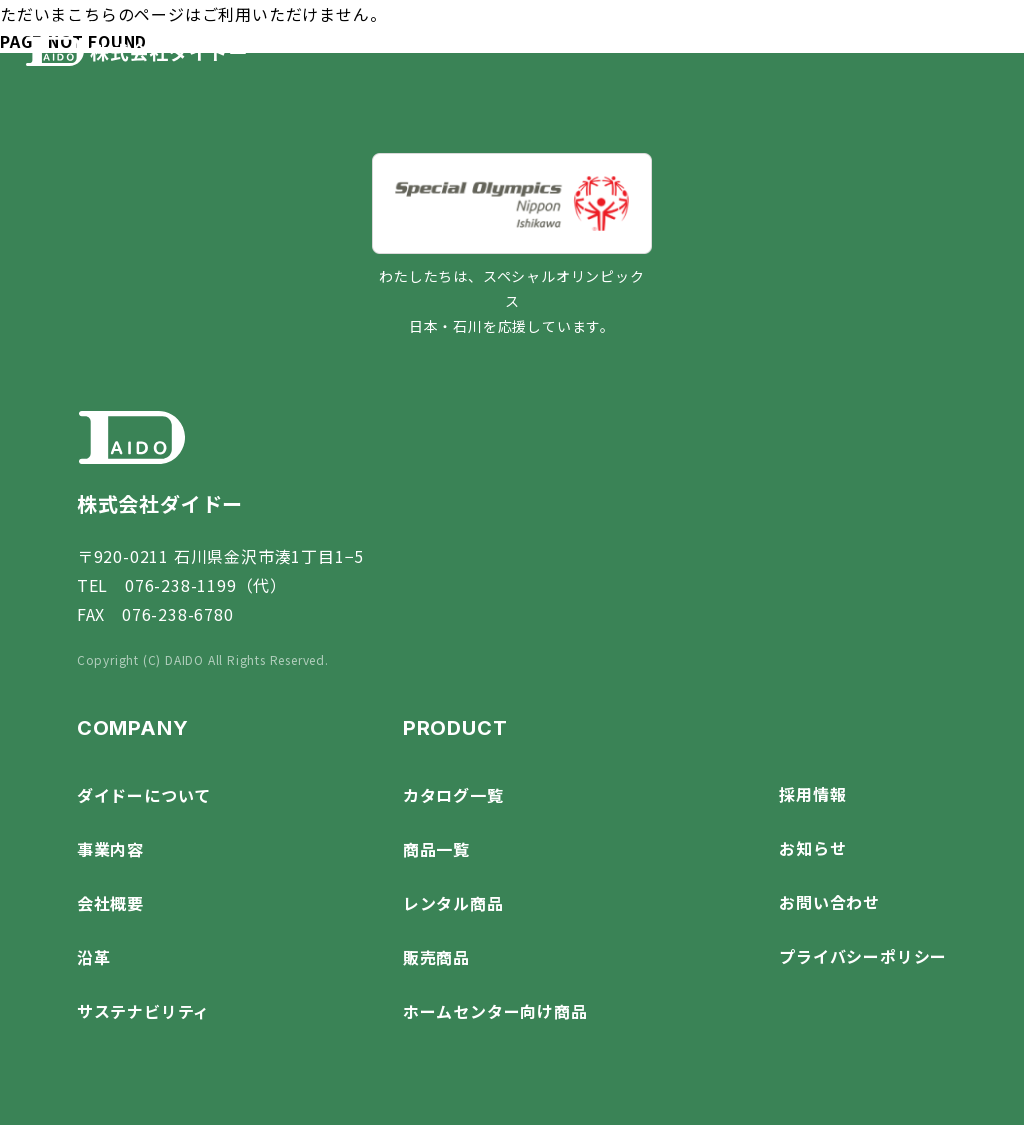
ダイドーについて (144, 795)
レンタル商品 (453, 903)
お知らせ (812, 848)
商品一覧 (436, 849)
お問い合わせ (829, 902)
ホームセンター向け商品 (495, 1011)
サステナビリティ (143, 1011)
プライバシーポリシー (863, 956)
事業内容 (110, 849)
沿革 (94, 957)
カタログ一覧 (453, 795)
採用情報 (812, 794)
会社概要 (110, 903)
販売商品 (436, 957)
